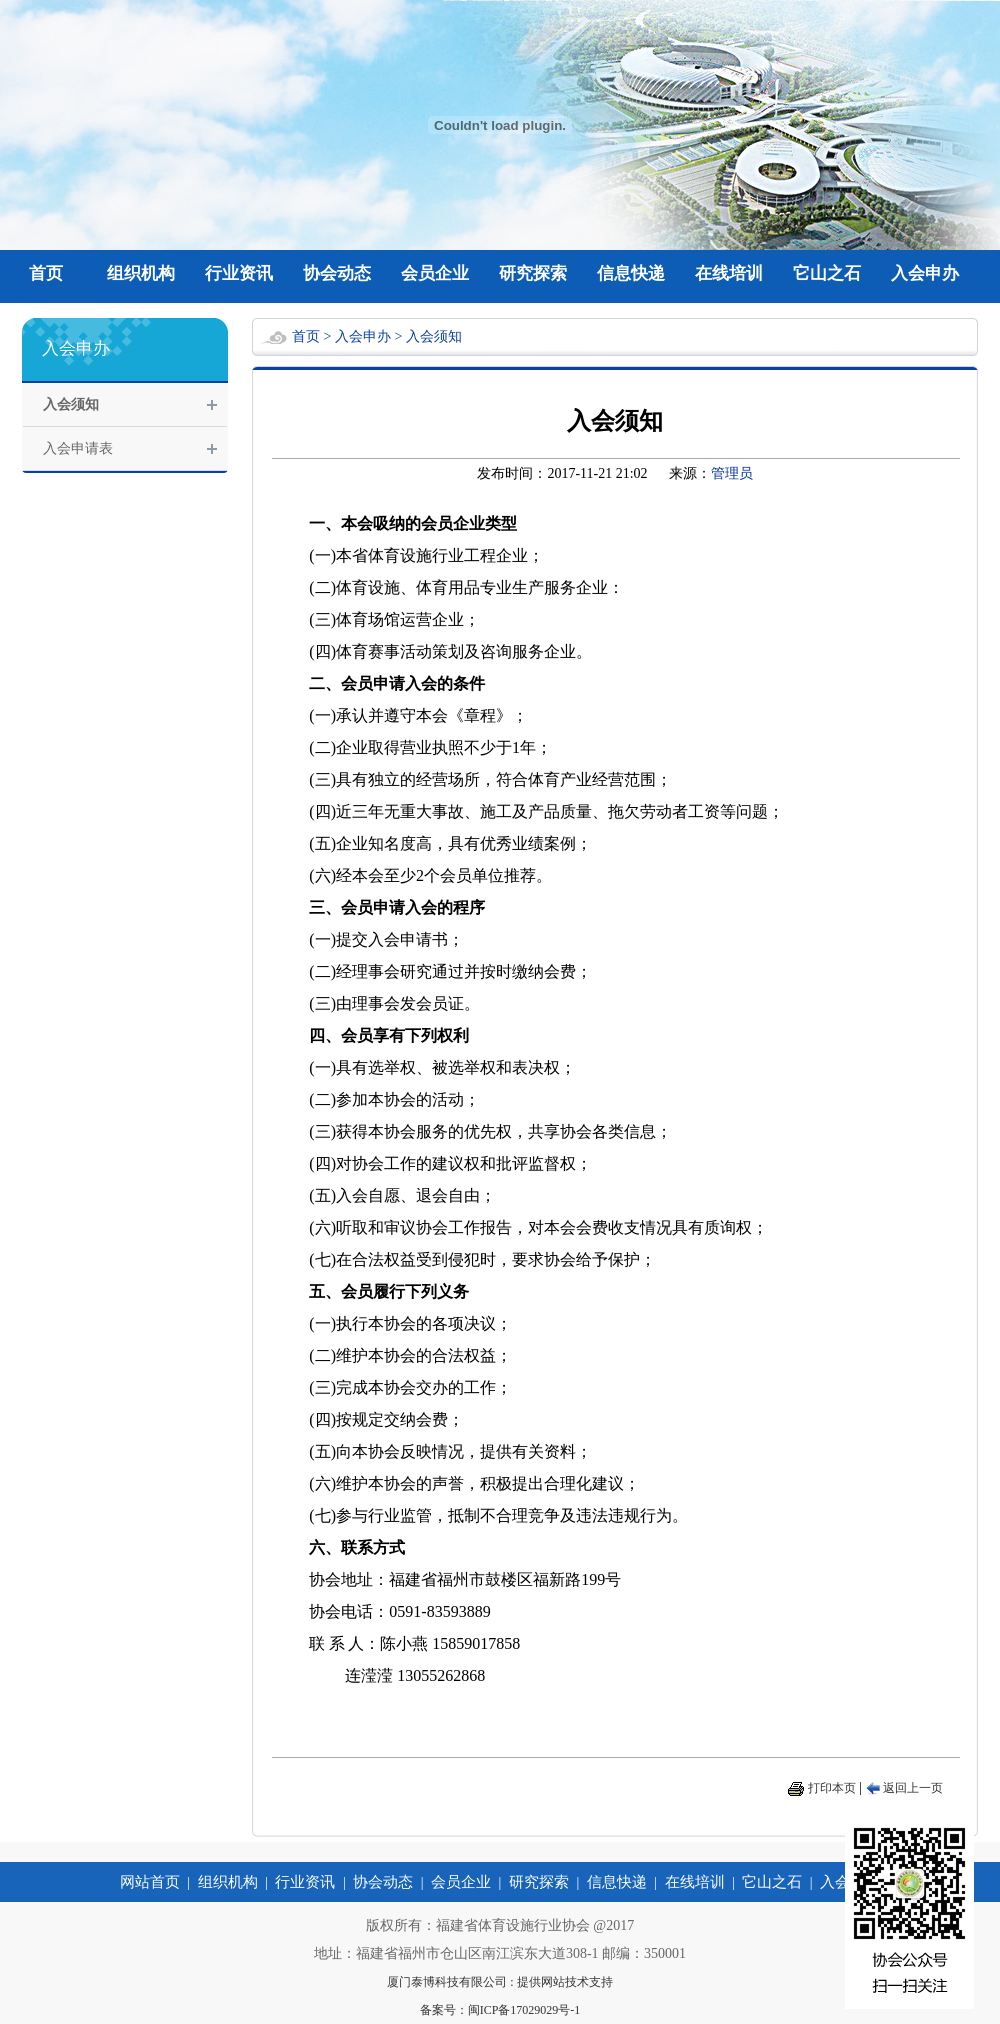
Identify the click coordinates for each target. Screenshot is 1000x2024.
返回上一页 (913, 1788)
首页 (46, 273)
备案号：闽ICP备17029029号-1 (500, 2010)
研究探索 (533, 273)
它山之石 (827, 273)
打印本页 (832, 1788)
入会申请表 (78, 448)
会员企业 (435, 273)
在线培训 (729, 273)
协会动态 (337, 273)
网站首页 (150, 1882)
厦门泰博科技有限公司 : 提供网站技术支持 (499, 1982)
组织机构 (141, 273)
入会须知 (71, 404)
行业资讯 (239, 273)
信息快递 (631, 273)
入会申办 (925, 273)
